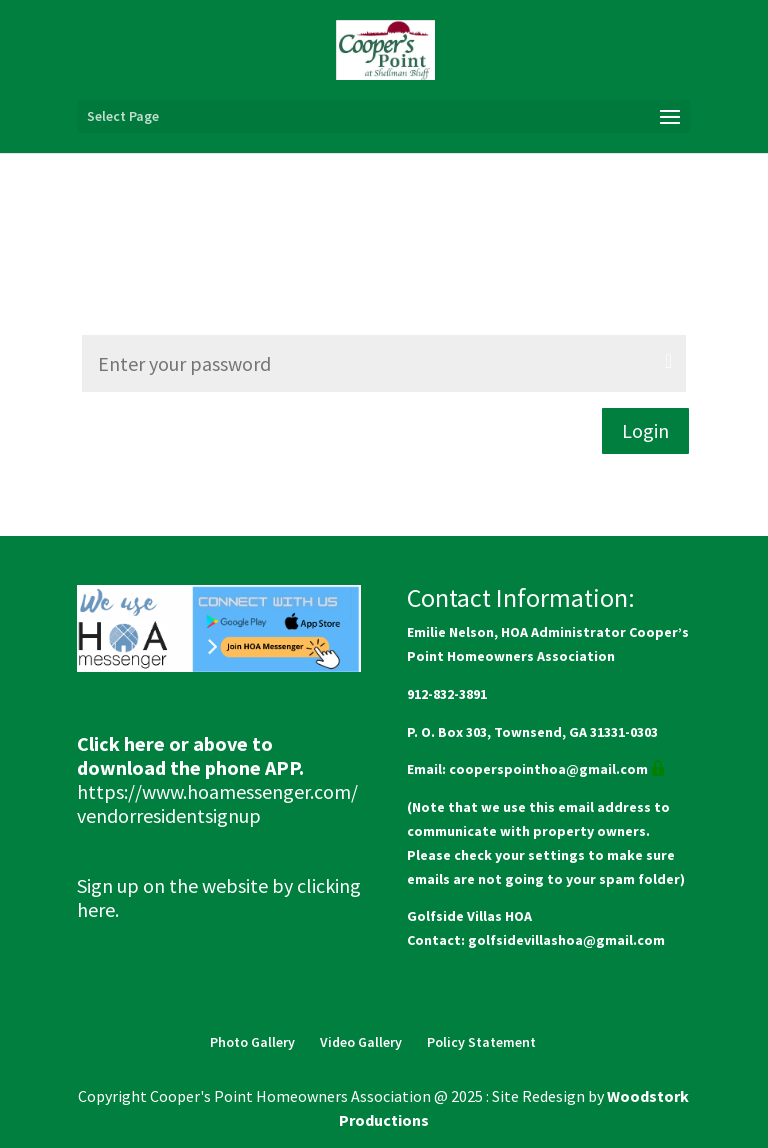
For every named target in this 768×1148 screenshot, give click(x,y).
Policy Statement (481, 1042)
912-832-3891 (447, 694)
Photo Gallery (252, 1042)
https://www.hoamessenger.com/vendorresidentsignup (217, 803)
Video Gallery (361, 1042)
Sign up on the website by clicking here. (219, 897)
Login (645, 430)
